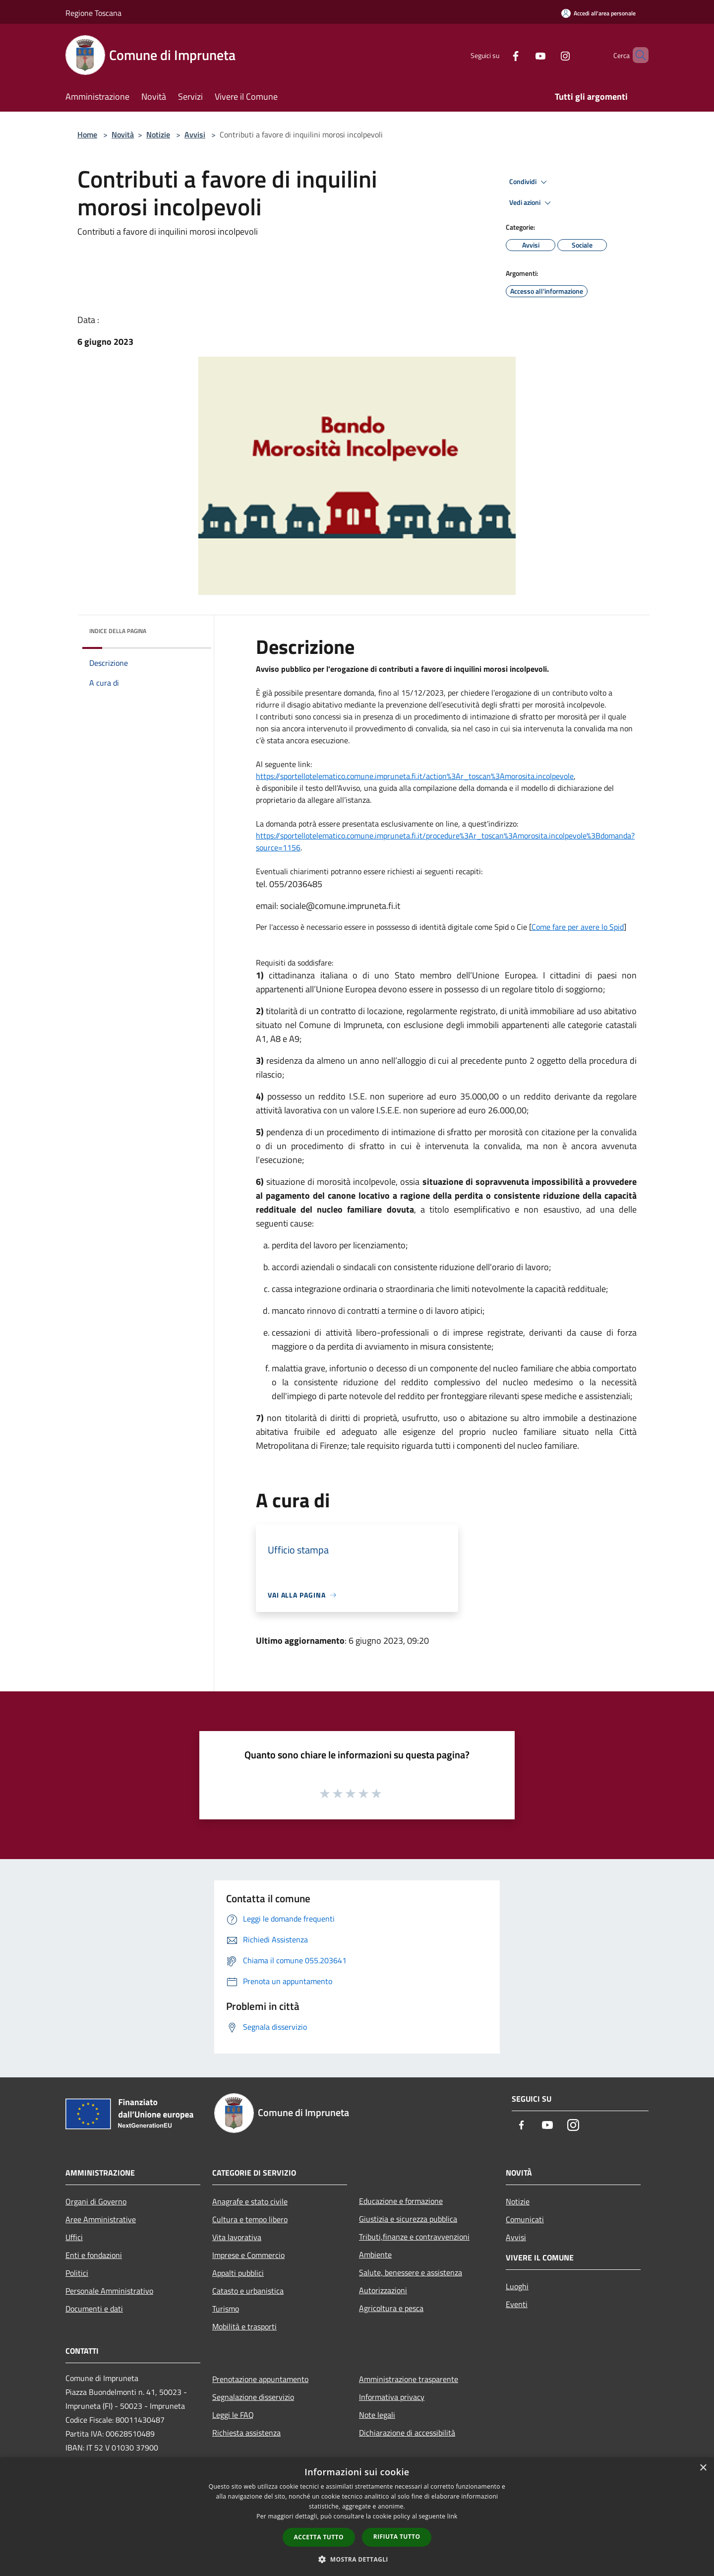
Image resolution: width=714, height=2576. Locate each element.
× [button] (703, 2468)
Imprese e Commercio (248, 2255)
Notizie (158, 134)
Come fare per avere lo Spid (578, 927)
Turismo (225, 2309)
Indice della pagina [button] (117, 631)
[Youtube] (524, 55)
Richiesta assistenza (246, 2433)
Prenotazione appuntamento (260, 2379)
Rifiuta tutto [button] (396, 2536)
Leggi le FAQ (233, 2415)
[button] (357, 2559)
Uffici (74, 2237)
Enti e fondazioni (93, 2255)
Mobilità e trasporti (244, 2326)
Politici (76, 2273)
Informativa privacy (391, 2397)
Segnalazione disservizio (253, 2397)
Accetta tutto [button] (319, 2537)
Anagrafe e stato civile (250, 2201)
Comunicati (525, 2219)
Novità (123, 134)
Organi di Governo (95, 2201)
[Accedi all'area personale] (598, 13)
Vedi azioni (531, 203)
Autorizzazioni (383, 2290)
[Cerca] (637, 55)
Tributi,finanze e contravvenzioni (414, 2237)
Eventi (517, 2304)
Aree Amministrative (100, 2219)
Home (87, 134)
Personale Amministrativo (109, 2291)
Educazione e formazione (401, 2201)
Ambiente (375, 2254)
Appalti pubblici (238, 2273)
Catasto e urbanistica (248, 2291)
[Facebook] (499, 55)
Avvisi (194, 134)
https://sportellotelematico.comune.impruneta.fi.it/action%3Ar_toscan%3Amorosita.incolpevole (415, 776)
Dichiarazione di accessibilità (407, 2433)
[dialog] (357, 2516)
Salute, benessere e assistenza (410, 2272)
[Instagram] (548, 55)
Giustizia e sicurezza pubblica (408, 2219)
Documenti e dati (94, 2309)
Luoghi (517, 2286)
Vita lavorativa (236, 2237)
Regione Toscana (93, 13)
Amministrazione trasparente (408, 2379)
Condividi (529, 182)
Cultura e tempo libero (250, 2219)
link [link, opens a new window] (452, 2516)
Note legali (377, 2415)
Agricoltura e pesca (391, 2308)
